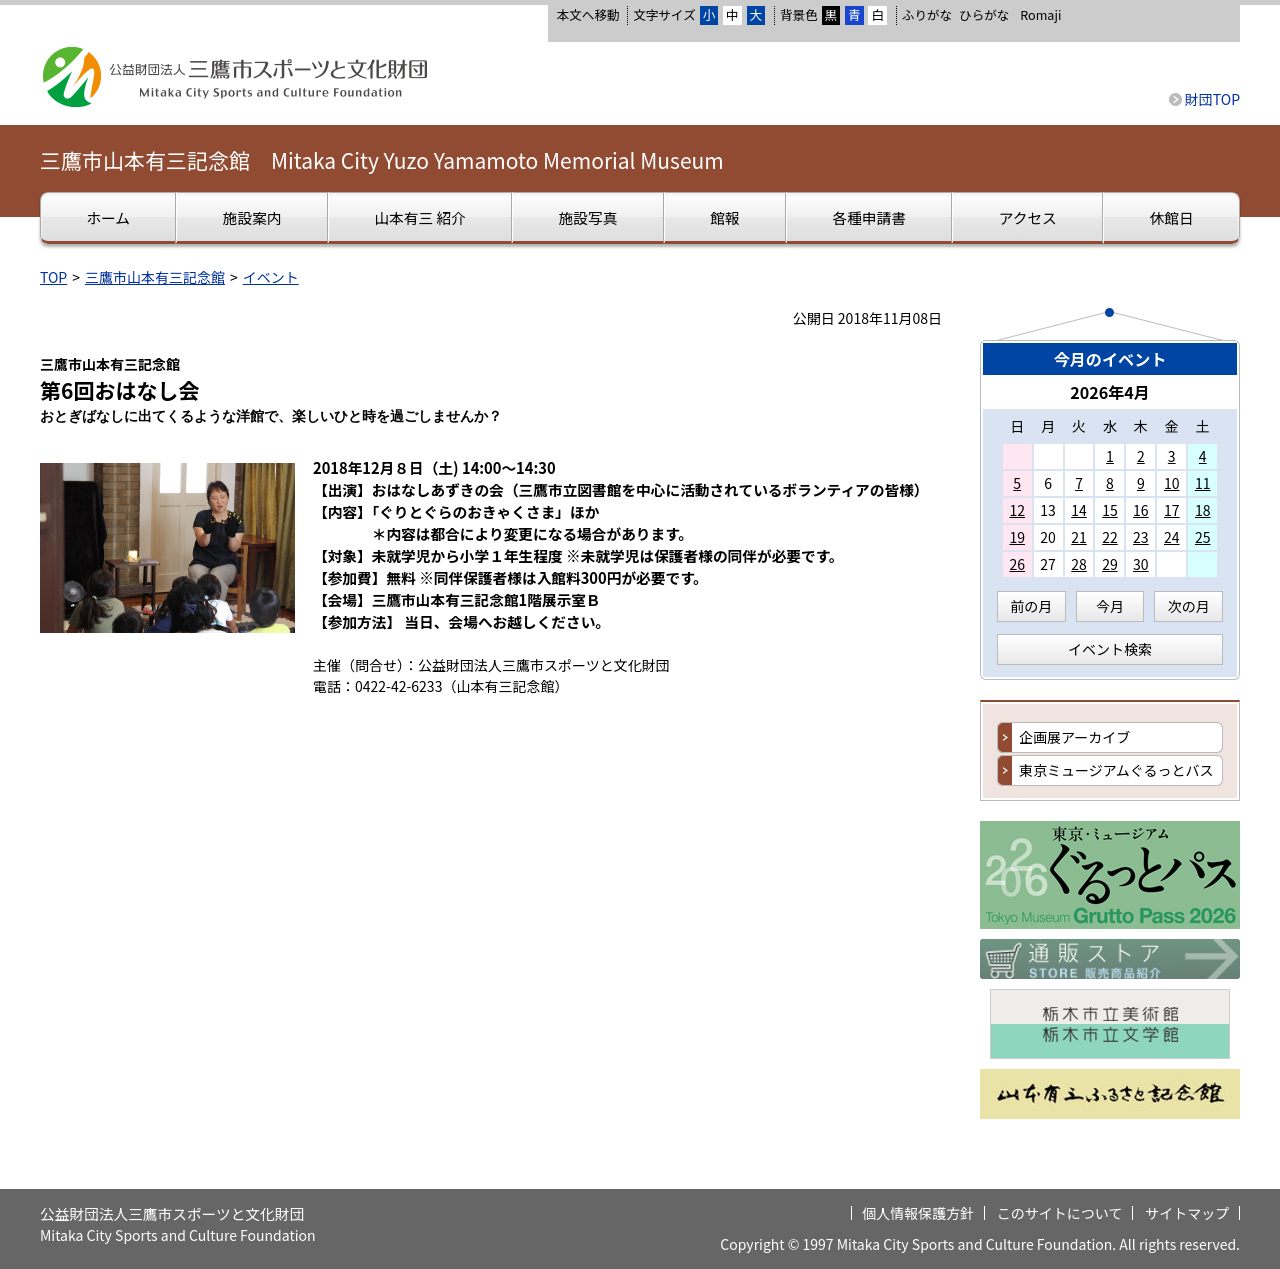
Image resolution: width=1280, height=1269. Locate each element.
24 (1172, 537)
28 (1079, 564)
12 (1017, 510)
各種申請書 (868, 217)
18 (1203, 510)
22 (1110, 537)
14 (1079, 510)
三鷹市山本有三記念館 (155, 277)
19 (1017, 537)
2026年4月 (1110, 392)
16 (1141, 510)
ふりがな (927, 14)
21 (1079, 537)
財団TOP (1212, 99)
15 (1110, 510)
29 (1110, 564)
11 (1203, 483)
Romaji (1040, 15)
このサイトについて (1060, 1213)
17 (1172, 510)
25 (1203, 537)
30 (1141, 564)
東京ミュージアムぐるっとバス (1116, 770)
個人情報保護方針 (918, 1213)
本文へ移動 (587, 14)
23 (1141, 537)
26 (1017, 564)
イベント (271, 277)
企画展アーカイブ (1074, 737)
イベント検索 (1110, 649)
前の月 (1031, 606)
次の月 (1189, 606)
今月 (1110, 606)
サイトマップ (1187, 1213)
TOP (53, 277)
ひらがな (984, 15)
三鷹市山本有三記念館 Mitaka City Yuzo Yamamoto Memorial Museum (382, 160)
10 (1172, 483)
